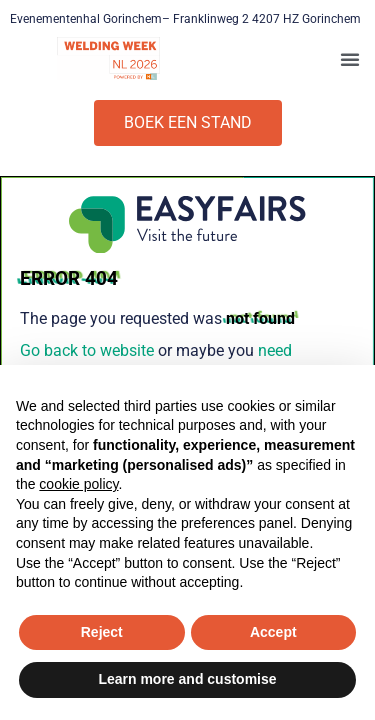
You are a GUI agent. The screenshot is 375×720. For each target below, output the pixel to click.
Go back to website (87, 350)
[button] (350, 59)
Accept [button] (273, 632)
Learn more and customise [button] (187, 679)
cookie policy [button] (78, 484)
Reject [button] (102, 632)
